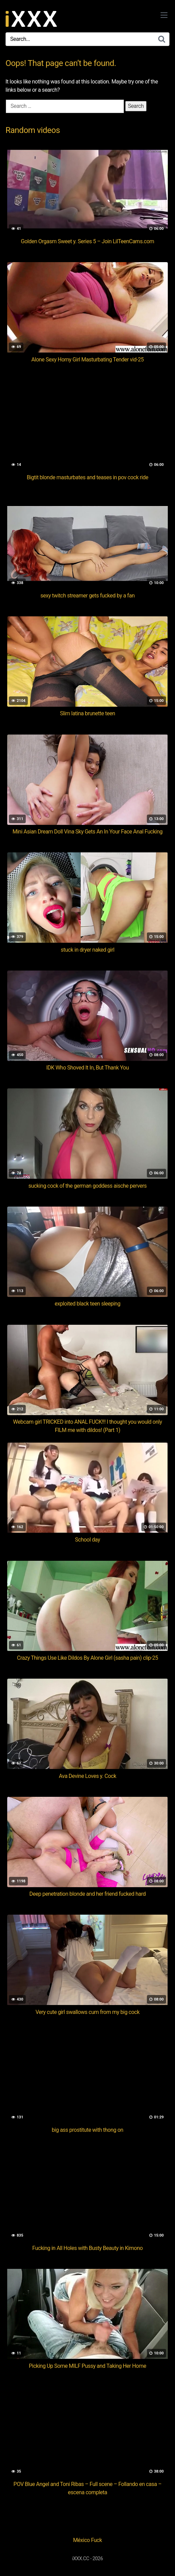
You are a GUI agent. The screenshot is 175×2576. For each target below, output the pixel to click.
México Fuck (87, 2540)
